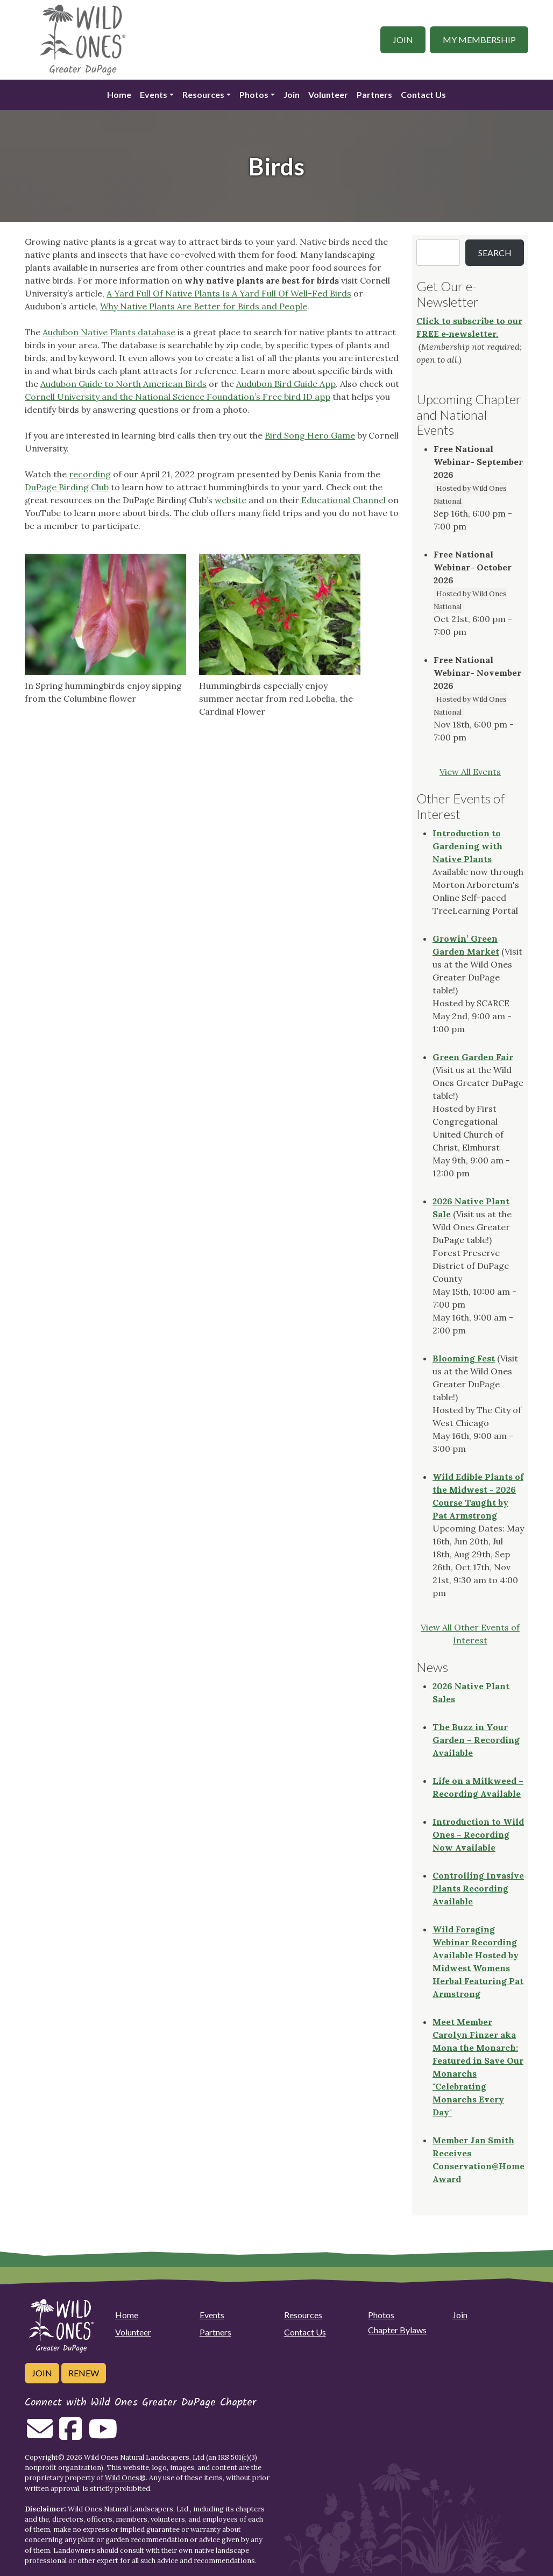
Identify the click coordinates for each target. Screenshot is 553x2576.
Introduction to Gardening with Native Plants (467, 846)
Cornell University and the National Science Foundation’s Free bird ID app (177, 396)
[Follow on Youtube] (102, 2435)
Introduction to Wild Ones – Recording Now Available (478, 1834)
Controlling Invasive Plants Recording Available (478, 1888)
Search (495, 253)
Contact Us (423, 94)
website (230, 500)
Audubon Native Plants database (108, 332)
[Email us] (40, 2435)
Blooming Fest (464, 1358)
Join (403, 39)
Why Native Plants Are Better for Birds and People (203, 306)
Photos (253, 94)
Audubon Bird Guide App (286, 383)
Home (119, 94)
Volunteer (328, 94)
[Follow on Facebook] (70, 2435)
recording (90, 474)
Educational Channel (342, 500)
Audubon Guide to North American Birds (123, 383)
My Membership (479, 39)
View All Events (470, 771)
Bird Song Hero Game (310, 435)
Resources (203, 94)
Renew (83, 2373)
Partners (374, 94)
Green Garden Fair (473, 1056)
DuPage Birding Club (67, 487)
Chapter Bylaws (397, 2330)
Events (153, 94)
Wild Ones (122, 2477)
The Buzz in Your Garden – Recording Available (476, 1739)
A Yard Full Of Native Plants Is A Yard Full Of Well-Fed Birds (229, 293)
